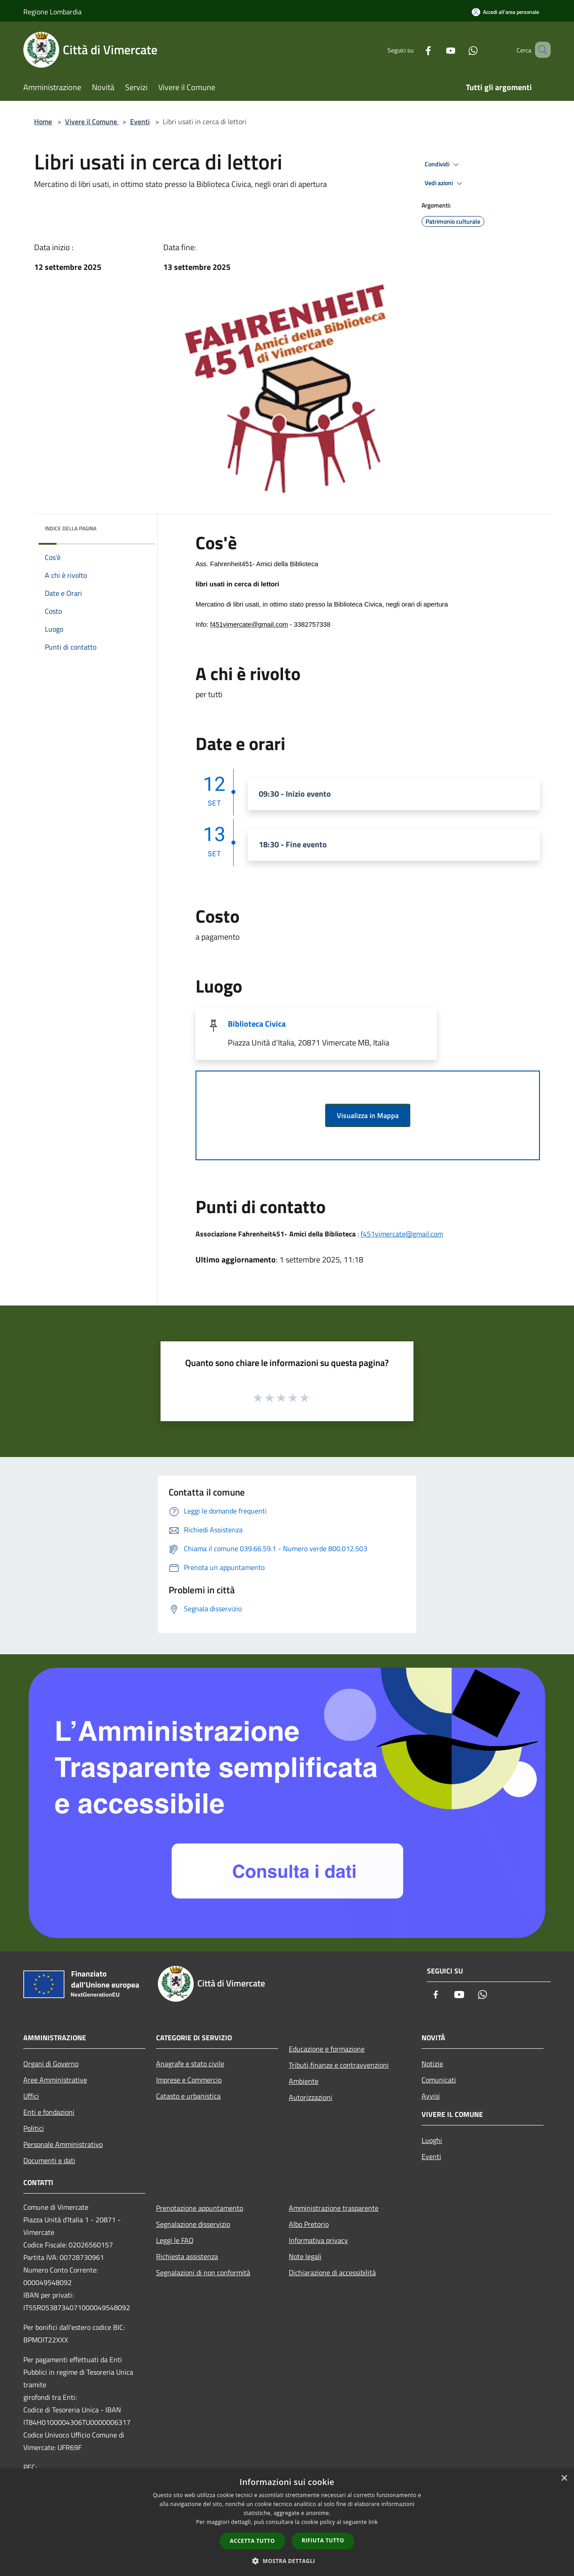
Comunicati (439, 2079)
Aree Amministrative (55, 2079)
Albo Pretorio (309, 2224)
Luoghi (432, 2140)
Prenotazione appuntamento (199, 2208)
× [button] (564, 2478)
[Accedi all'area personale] (505, 11)
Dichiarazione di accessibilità (332, 2272)
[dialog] (287, 2522)
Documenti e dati (49, 2160)
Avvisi (431, 2095)
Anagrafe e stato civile (190, 2063)
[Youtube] (438, 49)
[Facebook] (415, 49)
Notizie (432, 2063)
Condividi (443, 164)
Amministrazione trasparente (333, 2208)
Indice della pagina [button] (70, 528)
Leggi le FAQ (175, 2240)
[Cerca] (540, 50)
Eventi (140, 121)
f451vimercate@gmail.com (402, 1233)
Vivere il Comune (92, 121)
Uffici (31, 2095)
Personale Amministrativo (63, 2144)
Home (43, 121)
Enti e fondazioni (48, 2112)
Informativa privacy (318, 2240)
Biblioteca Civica (257, 1024)
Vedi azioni (445, 183)
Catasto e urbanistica (188, 2095)
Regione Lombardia (52, 11)
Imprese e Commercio (189, 2079)
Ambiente (303, 2081)
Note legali (305, 2256)
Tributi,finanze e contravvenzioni (339, 2065)
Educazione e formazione (327, 2048)
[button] (287, 2560)
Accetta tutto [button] (252, 2541)
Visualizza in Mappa (368, 1115)
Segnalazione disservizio (193, 2224)
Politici (33, 2128)
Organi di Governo (50, 2063)
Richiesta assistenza (187, 2256)
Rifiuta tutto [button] (323, 2540)
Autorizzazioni (310, 2097)
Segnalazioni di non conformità (203, 2272)
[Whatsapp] (460, 49)
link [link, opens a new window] (373, 2522)
